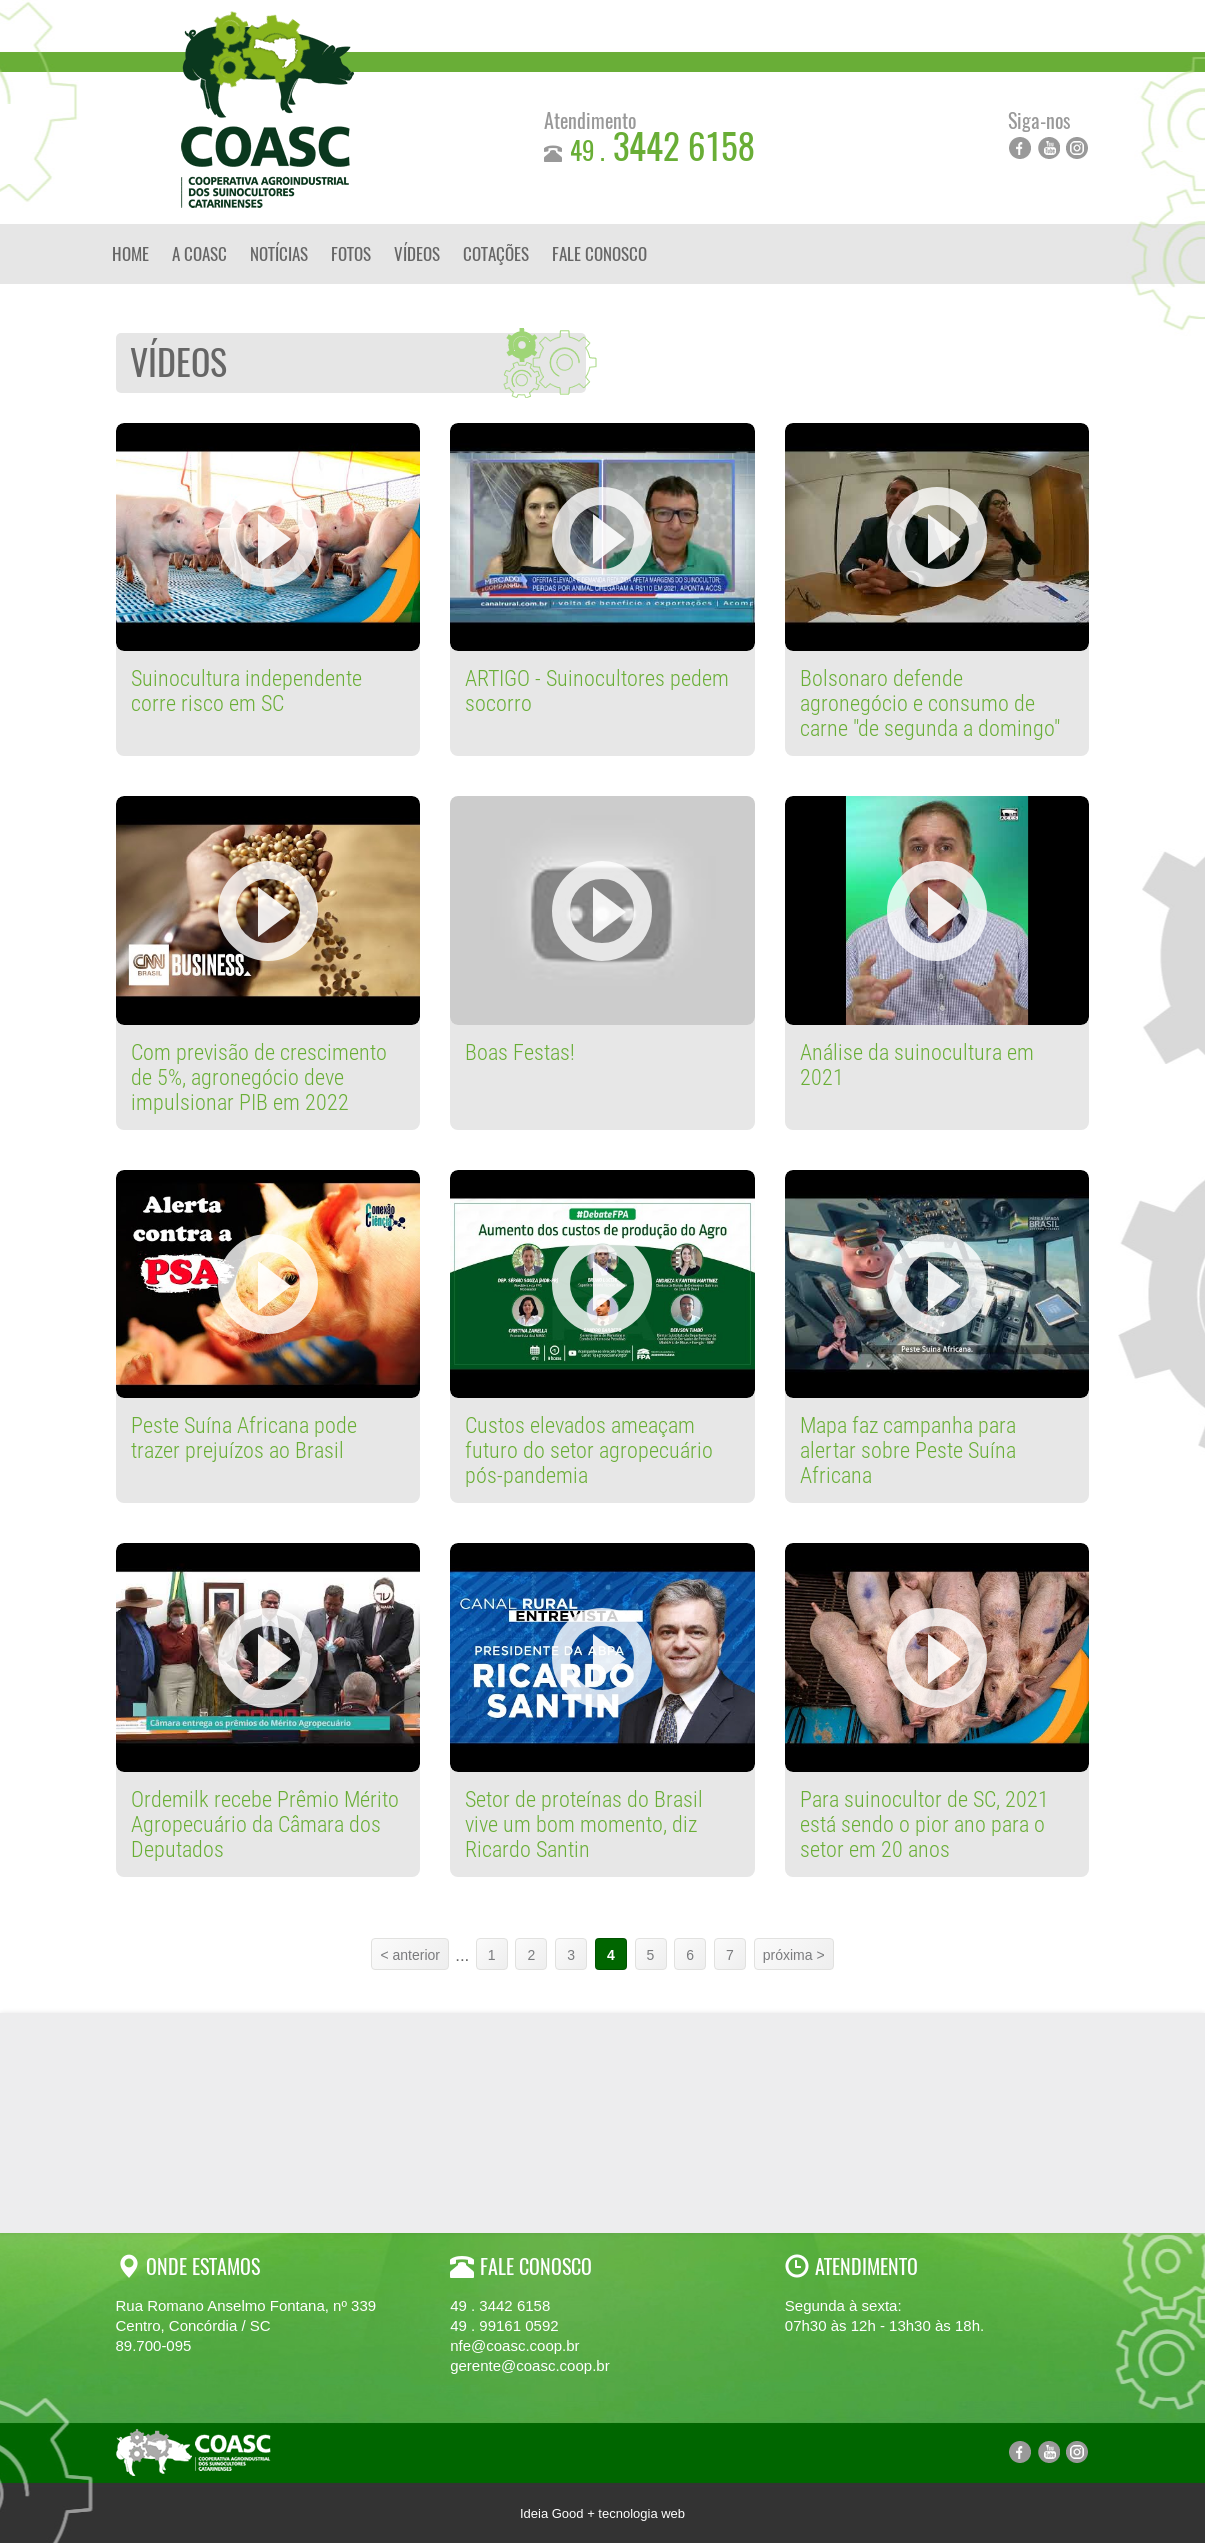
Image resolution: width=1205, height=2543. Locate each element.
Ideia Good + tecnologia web (602, 2513)
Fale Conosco (599, 254)
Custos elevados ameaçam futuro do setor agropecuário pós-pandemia (589, 1450)
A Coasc (199, 254)
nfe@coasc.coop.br (514, 2345)
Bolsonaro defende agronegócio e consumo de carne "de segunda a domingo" (930, 703)
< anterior (410, 1955)
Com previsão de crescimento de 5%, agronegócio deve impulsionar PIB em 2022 (259, 1077)
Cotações (496, 254)
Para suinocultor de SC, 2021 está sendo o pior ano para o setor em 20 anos (924, 1824)
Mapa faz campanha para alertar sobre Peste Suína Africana (908, 1450)
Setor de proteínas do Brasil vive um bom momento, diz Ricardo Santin (584, 1824)
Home (130, 254)
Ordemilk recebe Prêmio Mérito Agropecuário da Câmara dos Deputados (265, 1824)
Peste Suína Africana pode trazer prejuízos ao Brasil (244, 1438)
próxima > (794, 1955)
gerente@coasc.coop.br (530, 2365)
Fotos (351, 254)
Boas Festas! (520, 1052)
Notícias (279, 254)
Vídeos (417, 254)
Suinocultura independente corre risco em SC (246, 691)
